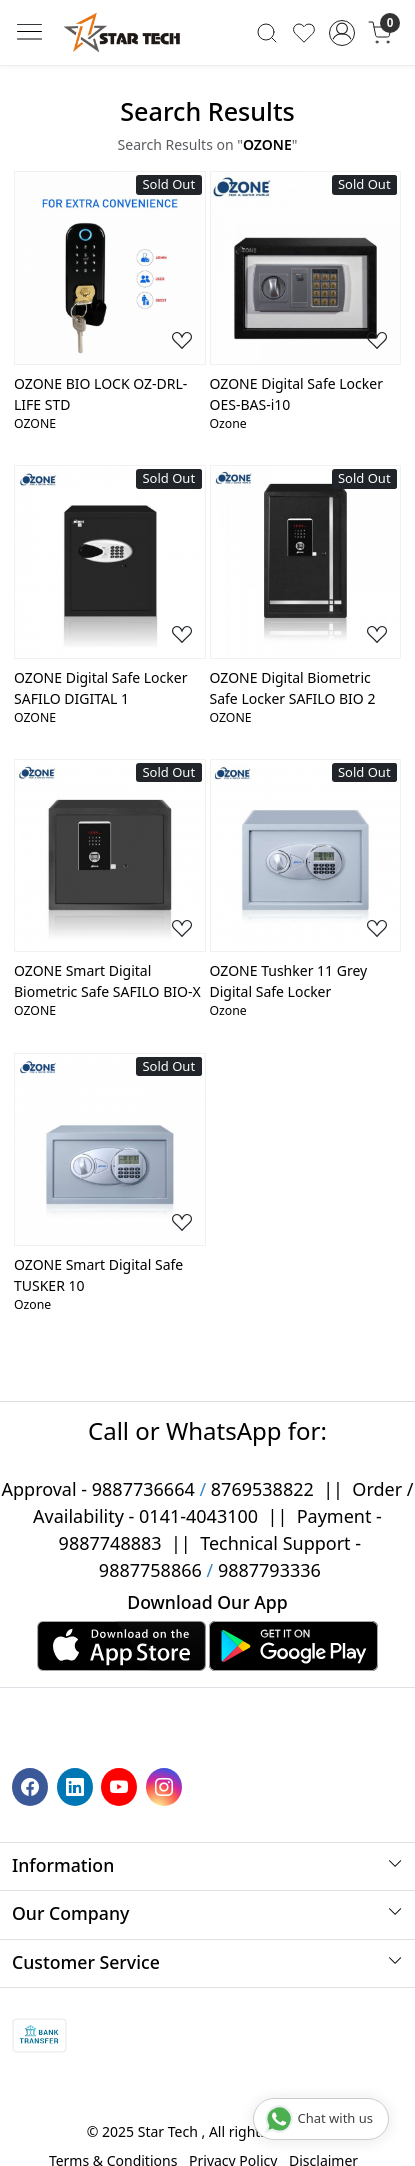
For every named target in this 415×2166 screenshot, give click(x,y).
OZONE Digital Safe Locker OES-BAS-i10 (296, 394)
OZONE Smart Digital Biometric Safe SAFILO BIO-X (107, 981)
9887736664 (143, 1489)
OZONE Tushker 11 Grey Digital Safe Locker (289, 981)
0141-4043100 (198, 1516)
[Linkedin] (77, 1785)
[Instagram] (166, 1785)
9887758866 (150, 1570)
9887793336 (269, 1570)
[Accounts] (342, 33)
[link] (267, 32)
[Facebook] (32, 1785)
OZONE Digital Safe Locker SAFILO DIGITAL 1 (100, 688)
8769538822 (262, 1489)
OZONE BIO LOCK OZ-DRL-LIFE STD (100, 394)
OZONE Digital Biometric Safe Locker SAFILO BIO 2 (293, 688)
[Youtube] (121, 1785)
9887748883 (110, 1543)
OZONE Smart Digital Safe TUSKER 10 (98, 1275)
